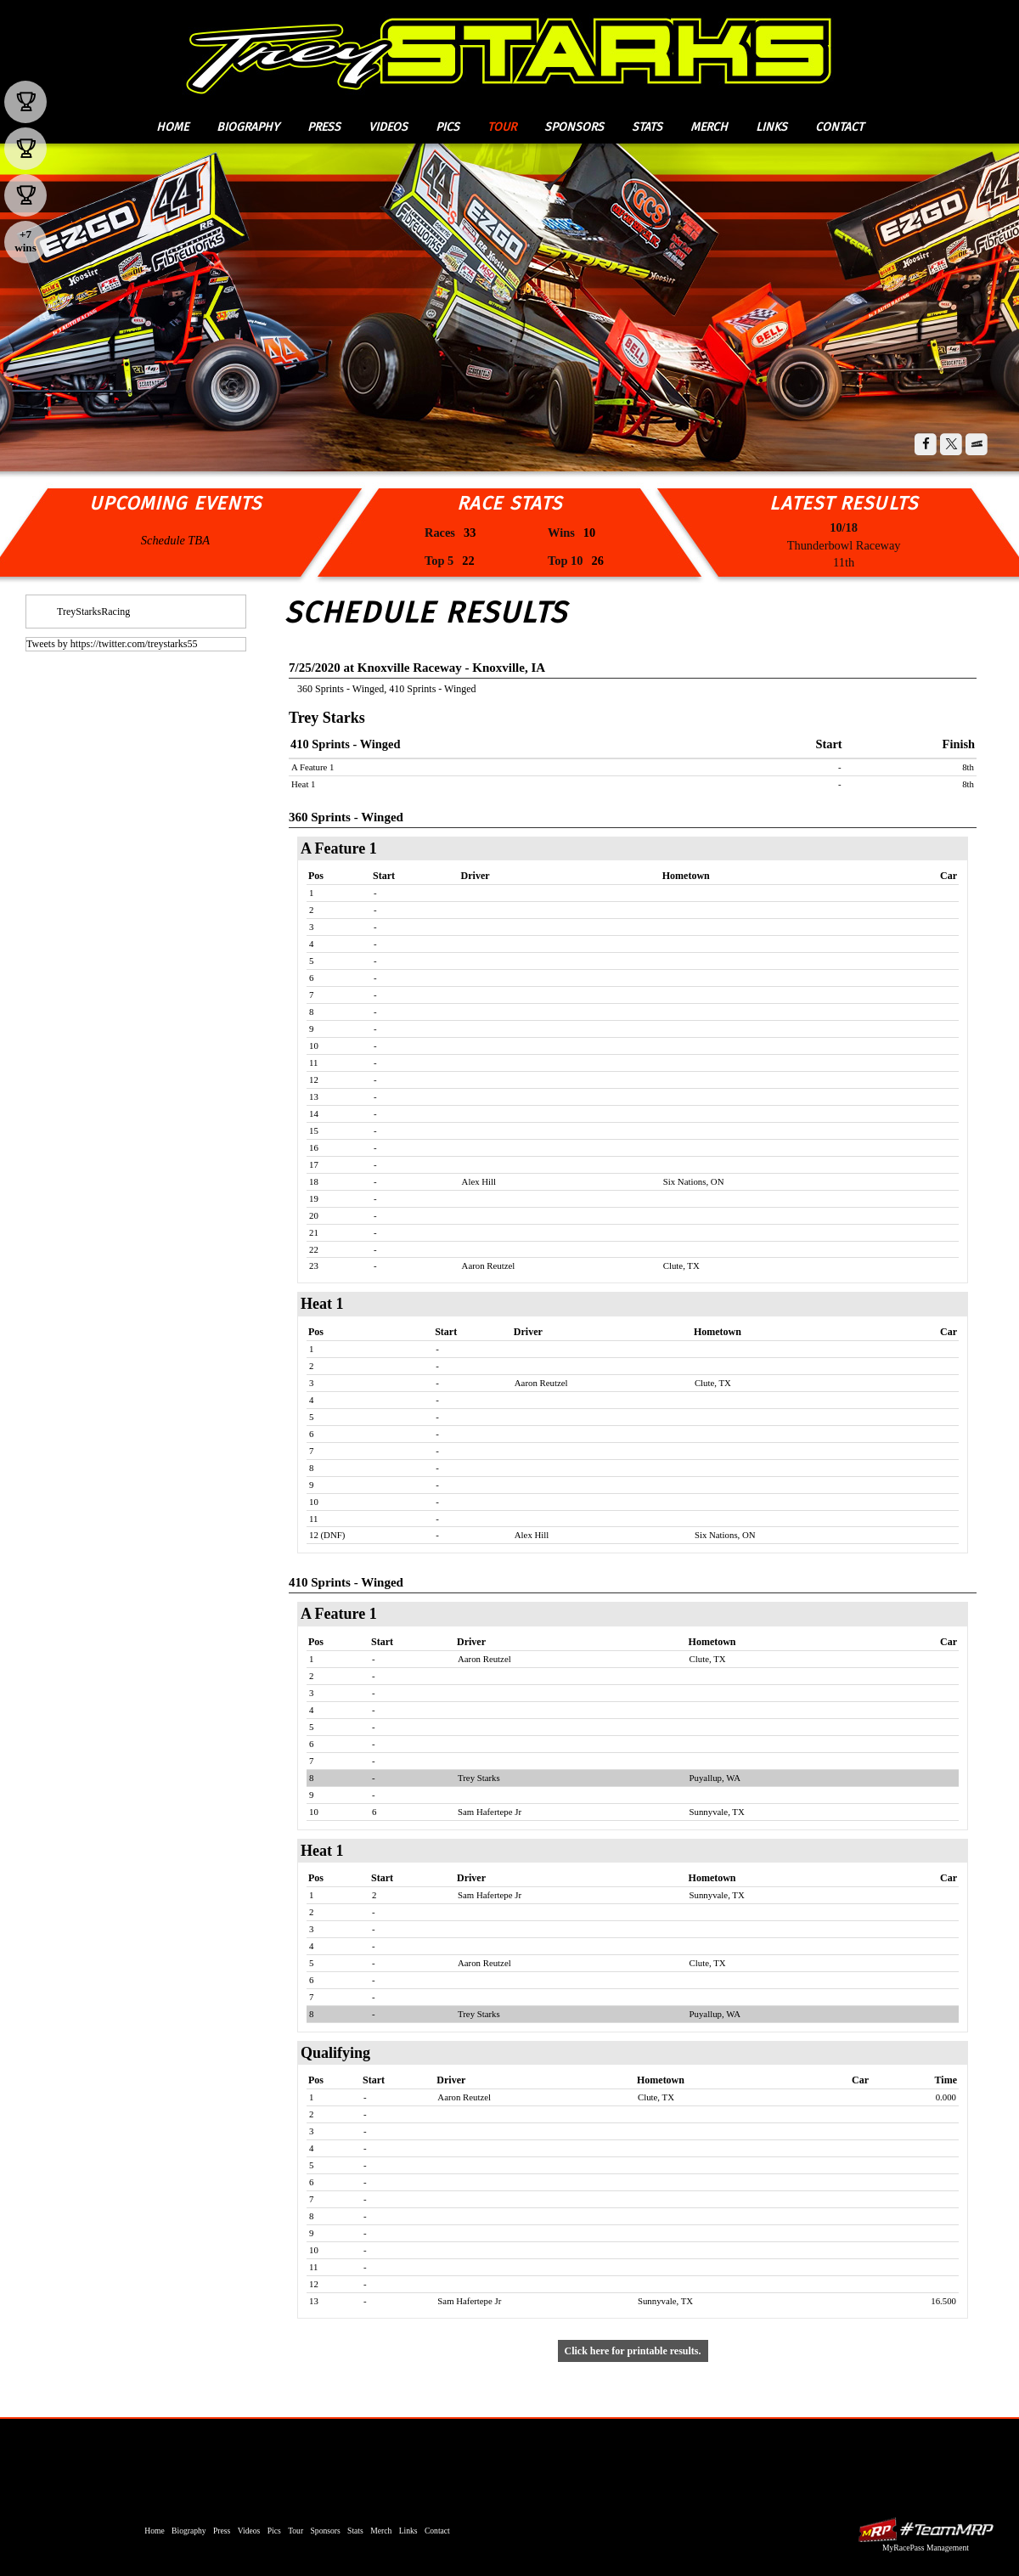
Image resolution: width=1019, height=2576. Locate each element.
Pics (447, 127)
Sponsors (574, 127)
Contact (839, 127)
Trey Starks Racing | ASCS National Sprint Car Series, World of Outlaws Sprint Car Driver (508, 51)
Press (324, 127)
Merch (709, 127)
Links (771, 127)
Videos (388, 127)
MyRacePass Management (925, 2547)
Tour (501, 127)
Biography (248, 127)
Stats (647, 127)
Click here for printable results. (633, 2351)
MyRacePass (925, 2530)
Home (172, 127)
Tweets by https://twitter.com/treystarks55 (111, 644)
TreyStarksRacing (93, 611)
